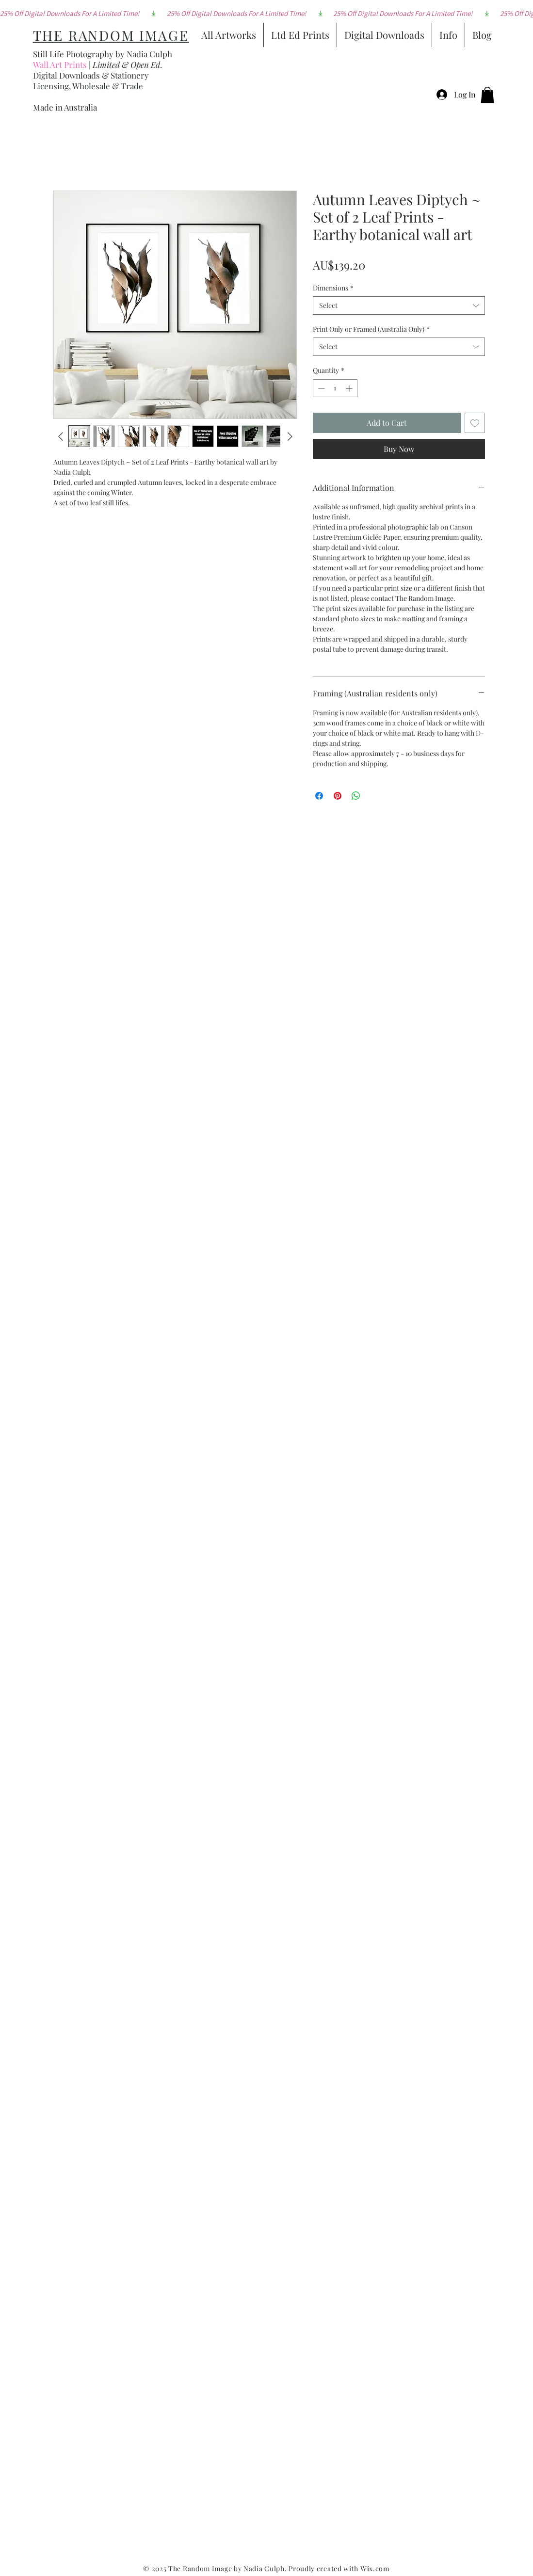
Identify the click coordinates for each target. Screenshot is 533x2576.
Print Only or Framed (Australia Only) (371, 329)
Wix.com (374, 2568)
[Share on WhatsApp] (356, 796)
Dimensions (333, 287)
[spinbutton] (335, 388)
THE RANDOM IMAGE (111, 35)
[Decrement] (320, 388)
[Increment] (350, 388)
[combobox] (399, 305)
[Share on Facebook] (319, 796)
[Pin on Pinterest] (337, 796)
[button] (487, 95)
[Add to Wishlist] (475, 423)
